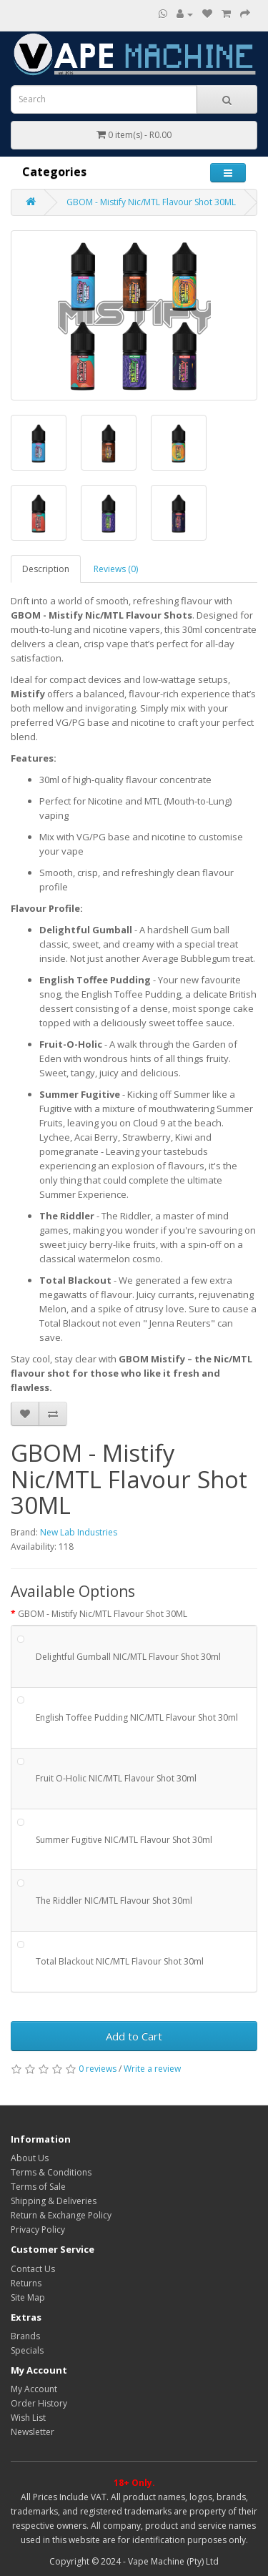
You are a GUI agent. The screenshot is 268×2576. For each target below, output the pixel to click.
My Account (34, 2389)
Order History (39, 2403)
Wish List (28, 2418)
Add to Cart (134, 2036)
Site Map (28, 2297)
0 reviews (97, 2069)
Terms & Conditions (51, 2172)
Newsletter (32, 2432)
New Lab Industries (78, 1532)
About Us (30, 2158)
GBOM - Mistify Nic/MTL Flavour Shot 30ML (151, 202)
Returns (26, 2283)
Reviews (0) (116, 569)
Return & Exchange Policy (61, 2215)
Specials (27, 2350)
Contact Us (33, 2269)
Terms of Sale (38, 2187)
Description (45, 569)
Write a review (152, 2069)
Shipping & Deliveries (53, 2201)
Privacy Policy (38, 2229)
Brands (25, 2336)
